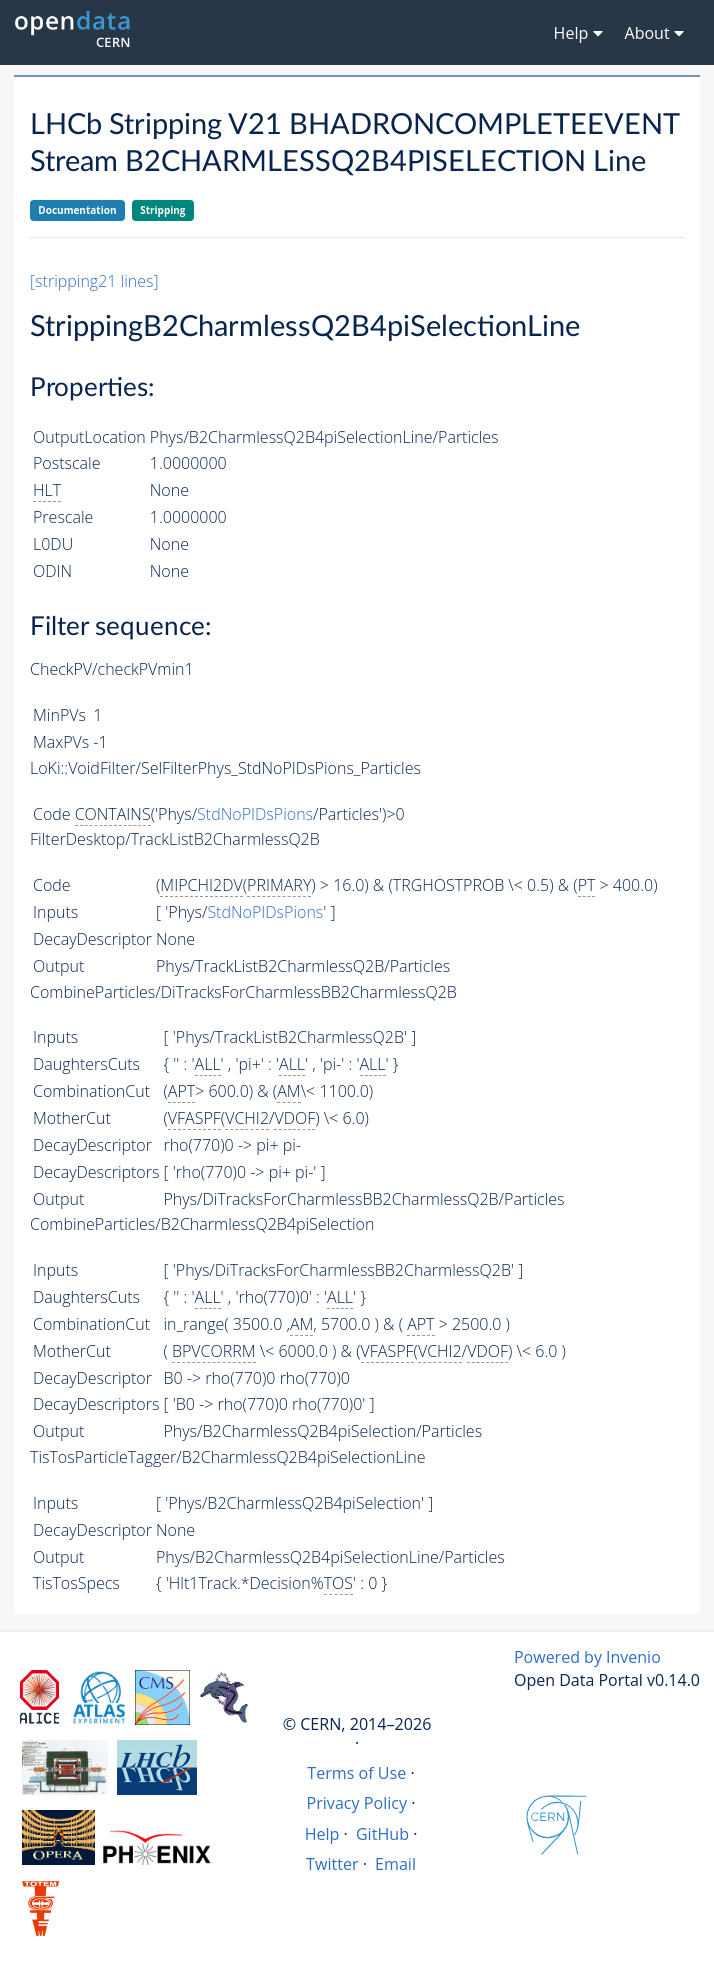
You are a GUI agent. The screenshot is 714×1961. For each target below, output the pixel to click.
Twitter (332, 1864)
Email (395, 1864)
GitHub (382, 1834)
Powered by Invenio (587, 1657)
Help (322, 1834)
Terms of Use (356, 1773)
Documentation (77, 210)
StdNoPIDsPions (255, 814)
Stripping (162, 210)
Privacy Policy (357, 1803)
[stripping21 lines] (94, 281)
